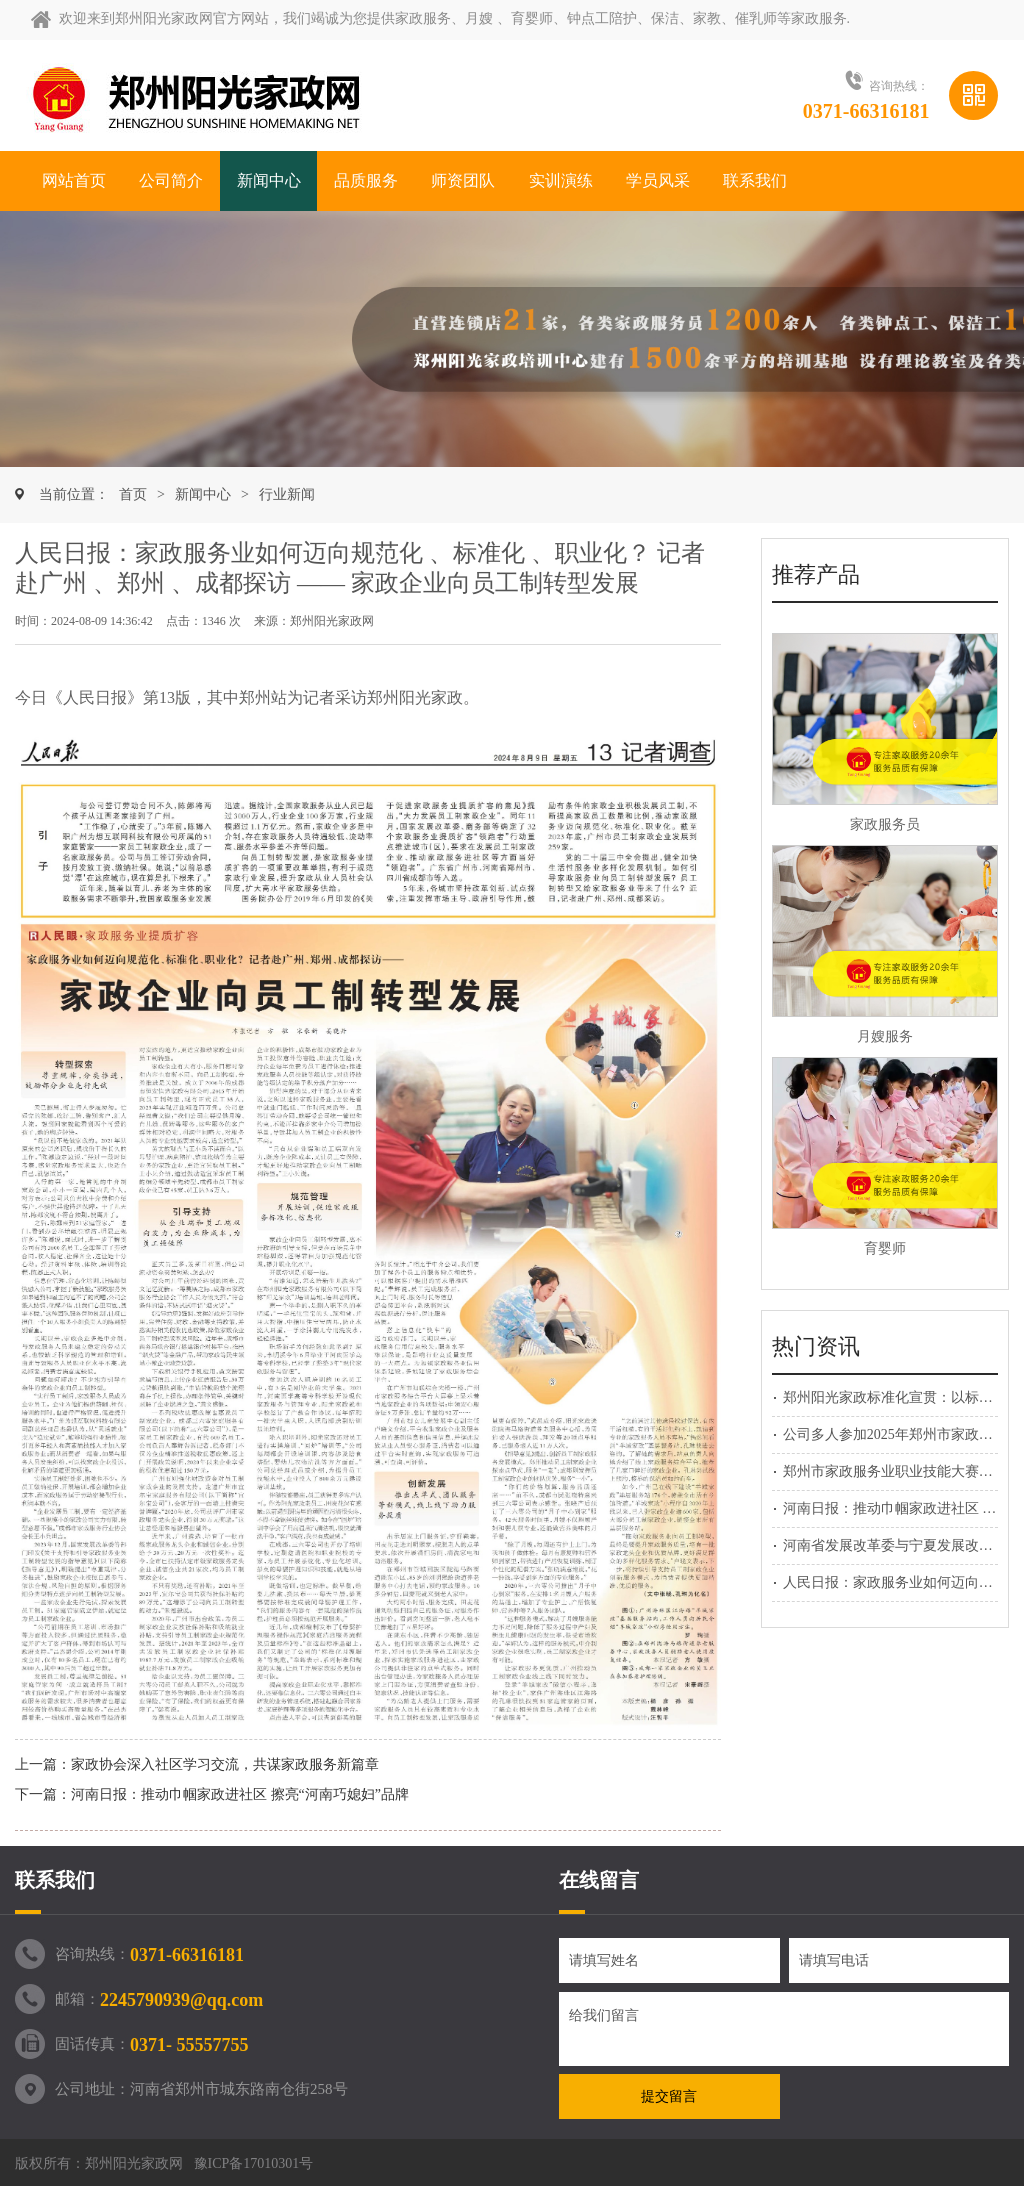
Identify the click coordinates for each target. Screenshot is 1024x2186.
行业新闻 (287, 494)
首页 (133, 494)
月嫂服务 (885, 1036)
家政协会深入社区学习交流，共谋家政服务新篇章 (225, 1764)
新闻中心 (203, 494)
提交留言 (669, 2096)
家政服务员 (885, 824)
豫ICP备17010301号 (254, 2163)
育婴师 (885, 1248)
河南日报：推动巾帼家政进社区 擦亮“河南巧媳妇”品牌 (240, 1794)
